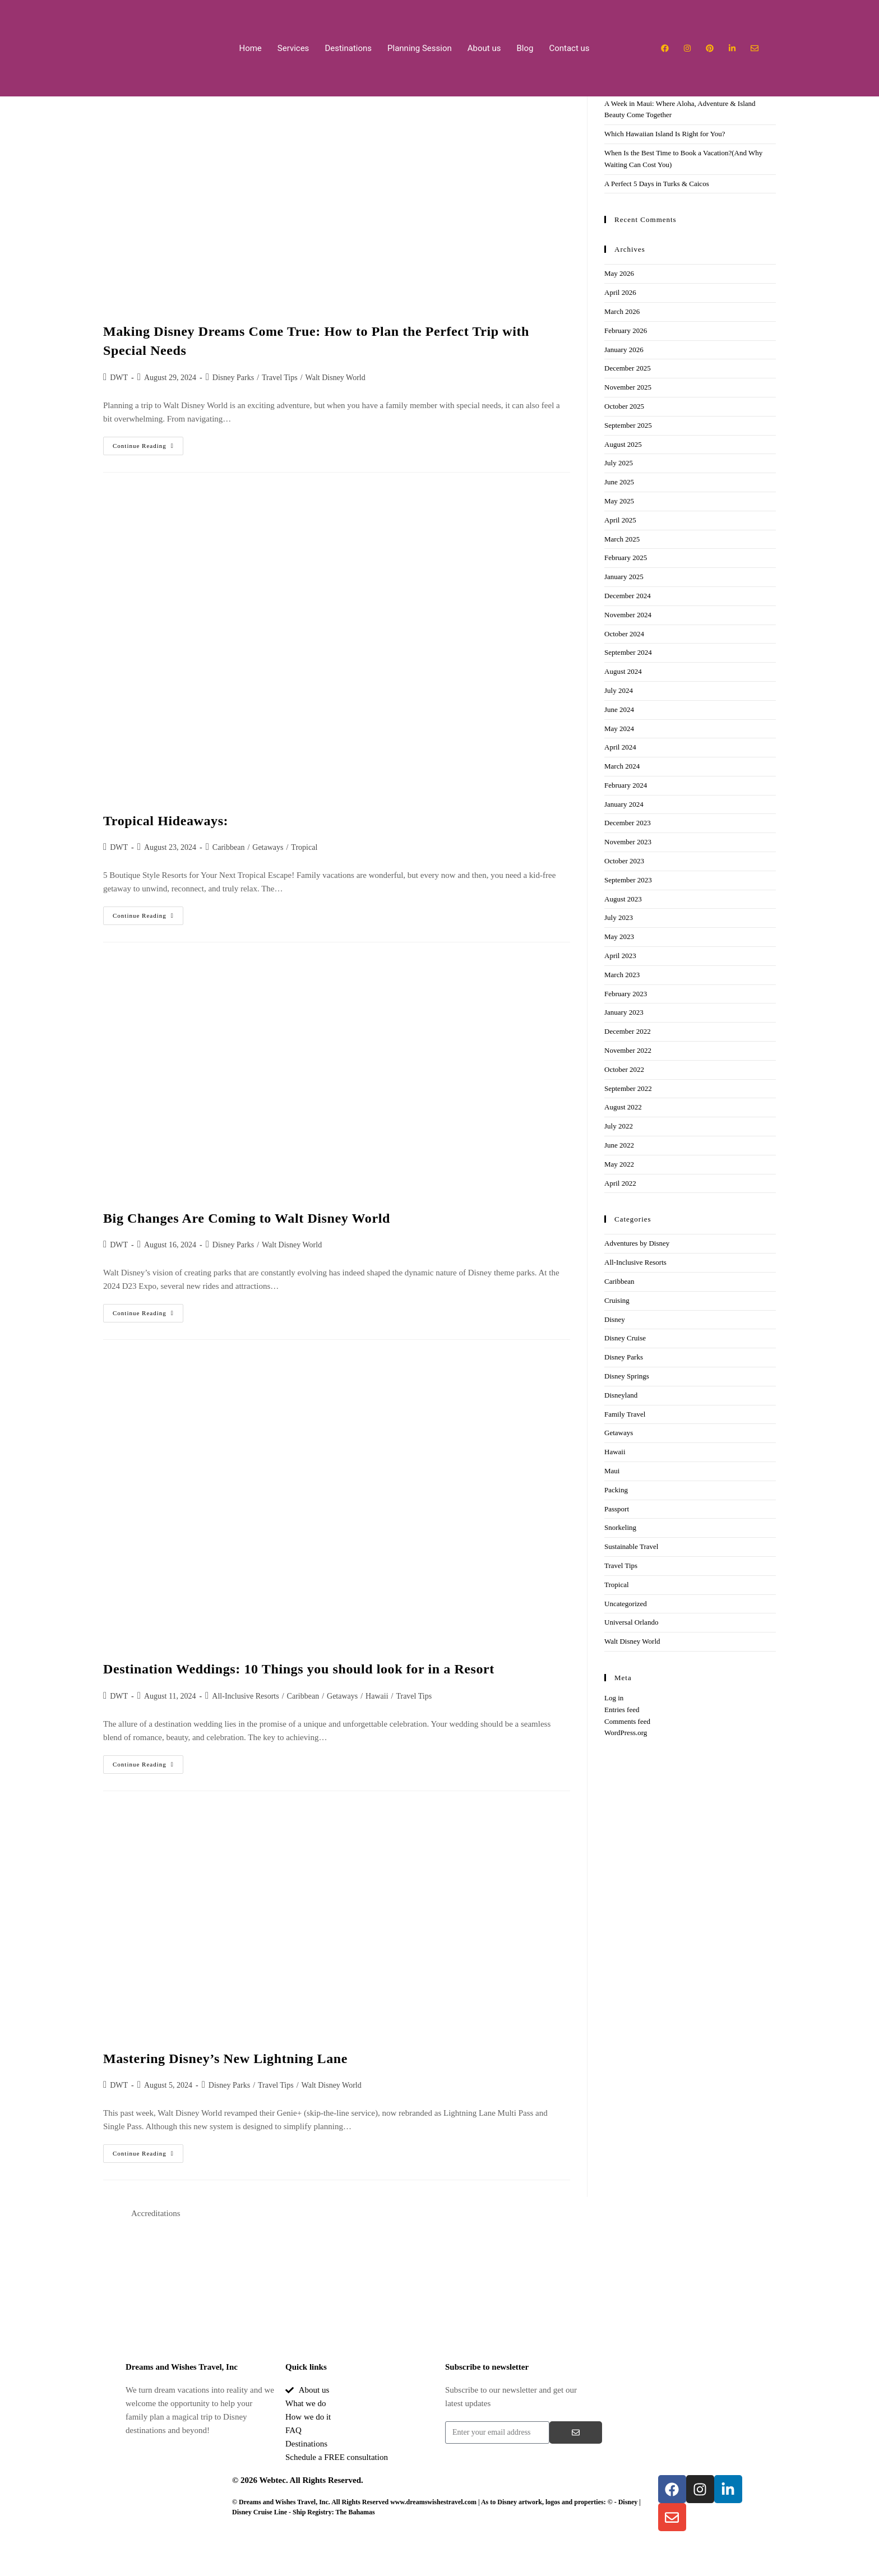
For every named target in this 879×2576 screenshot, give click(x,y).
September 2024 (628, 652)
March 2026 (622, 311)
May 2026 (619, 273)
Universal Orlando (631, 1622)
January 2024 (624, 804)
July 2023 (618, 917)
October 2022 (624, 1069)
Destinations (348, 48)
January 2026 (624, 349)
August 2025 (623, 444)
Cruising (617, 1300)
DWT (119, 377)
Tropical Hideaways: (165, 820)
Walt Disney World (336, 377)
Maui (611, 1471)
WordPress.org (625, 1732)
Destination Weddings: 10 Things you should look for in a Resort (298, 1669)
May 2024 (619, 728)
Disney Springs (626, 1376)
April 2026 (620, 292)
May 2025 (619, 501)
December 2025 (627, 368)
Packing (616, 1490)
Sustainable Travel (631, 1546)
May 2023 (619, 936)
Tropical (304, 847)
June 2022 (619, 1145)
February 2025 (625, 557)
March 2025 (622, 539)
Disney (614, 1319)
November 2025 (627, 387)
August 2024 (623, 671)
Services (293, 48)
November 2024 (627, 615)
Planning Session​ (419, 48)
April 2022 (620, 1183)
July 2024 (618, 690)
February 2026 (625, 330)
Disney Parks (233, 377)
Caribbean (228, 847)
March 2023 (622, 974)
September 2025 (628, 425)
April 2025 (620, 520)
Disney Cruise (625, 1338)
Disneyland (620, 1395)
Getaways (267, 847)
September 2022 (628, 1088)
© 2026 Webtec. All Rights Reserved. (297, 2480)
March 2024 (622, 766)
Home (250, 48)
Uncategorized (625, 1603)
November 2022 (627, 1050)
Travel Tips (280, 377)
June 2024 (619, 709)
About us (484, 48)
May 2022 (619, 1164)
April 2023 (620, 955)
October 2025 (624, 406)
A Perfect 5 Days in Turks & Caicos (657, 183)
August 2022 (623, 1107)
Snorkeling (620, 1527)
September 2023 (628, 880)
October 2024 (624, 634)
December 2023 (627, 822)
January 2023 (624, 1012)
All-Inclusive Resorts (245, 1696)
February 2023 (625, 993)
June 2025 (619, 482)
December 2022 (627, 1031)
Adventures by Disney (636, 1243)
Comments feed (627, 1721)
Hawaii (377, 1696)
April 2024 (620, 747)
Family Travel (624, 1414)
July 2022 (618, 1126)
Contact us (569, 48)
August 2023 (623, 899)
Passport (616, 1509)
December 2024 (627, 595)
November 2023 (627, 842)
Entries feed (621, 1709)
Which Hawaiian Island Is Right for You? (664, 134)
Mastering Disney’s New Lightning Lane (225, 2058)
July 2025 (618, 463)
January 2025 (624, 576)
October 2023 (624, 861)
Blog (524, 48)
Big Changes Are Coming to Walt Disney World (248, 1218)
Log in (613, 1698)
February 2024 (625, 785)
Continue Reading (148, 443)
